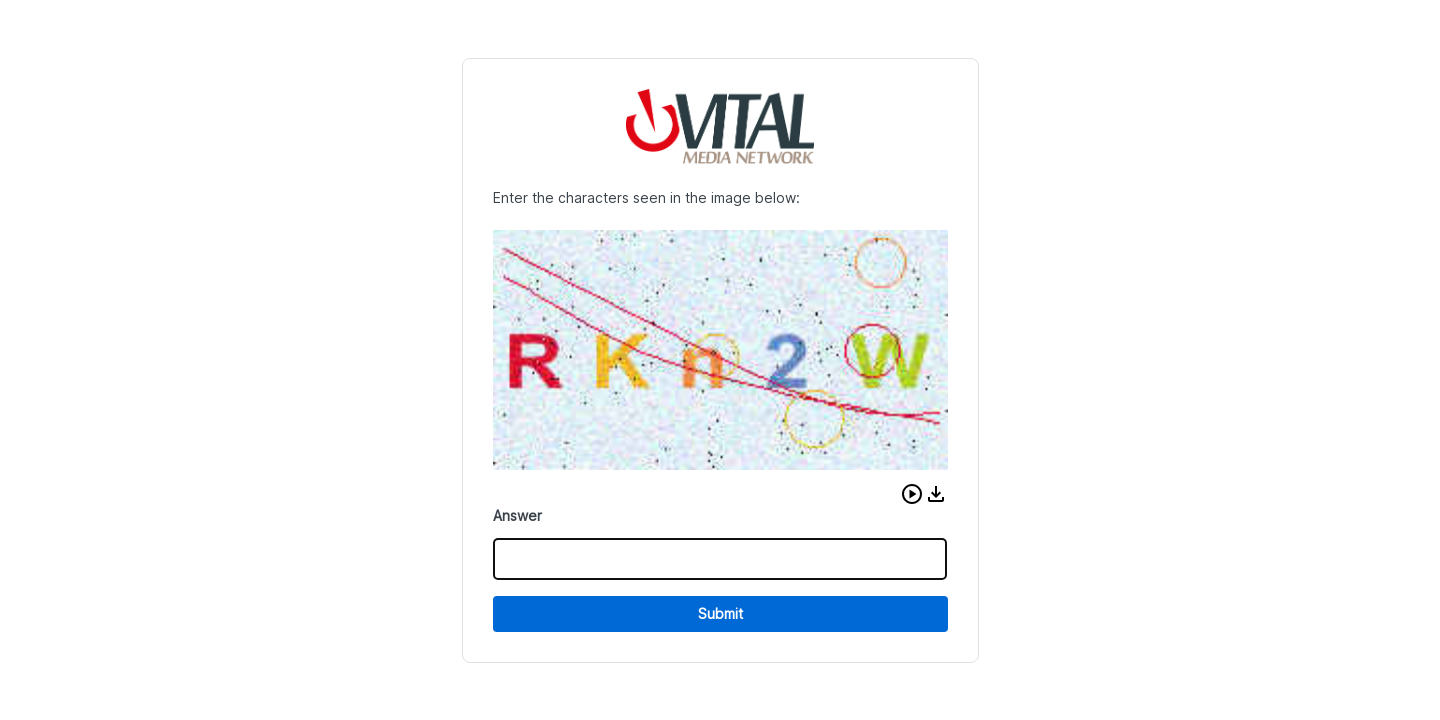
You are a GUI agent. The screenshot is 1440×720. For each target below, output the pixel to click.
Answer (517, 515)
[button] (912, 494)
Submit (720, 613)
